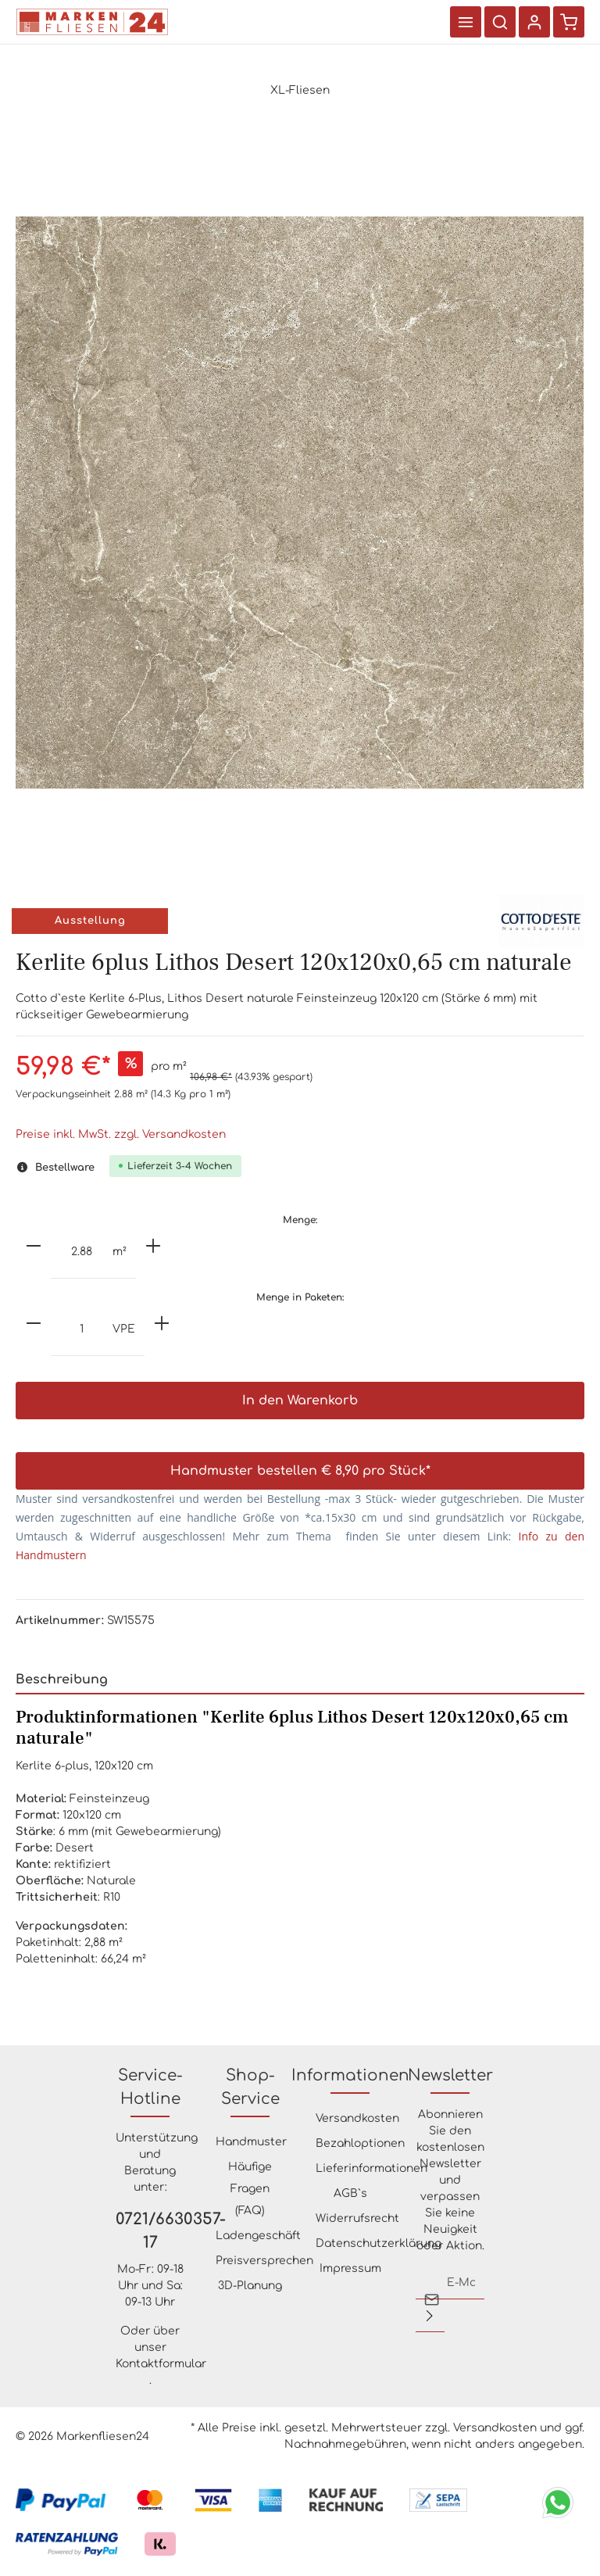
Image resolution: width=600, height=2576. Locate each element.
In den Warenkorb (300, 1401)
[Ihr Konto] (534, 22)
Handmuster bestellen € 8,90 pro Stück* (300, 1472)
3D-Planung (250, 2286)
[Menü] (465, 22)
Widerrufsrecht (357, 2218)
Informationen (350, 2075)
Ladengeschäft (258, 2235)
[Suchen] (500, 22)
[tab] (300, 1681)
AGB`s (350, 2193)
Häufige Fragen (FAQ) (250, 2188)
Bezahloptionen (360, 2143)
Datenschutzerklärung (378, 2243)
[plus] (153, 1246)
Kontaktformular (161, 2364)
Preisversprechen (264, 2261)
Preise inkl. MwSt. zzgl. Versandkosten (121, 1134)
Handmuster (251, 2142)
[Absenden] (430, 2315)
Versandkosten (357, 2118)
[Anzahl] (82, 1253)
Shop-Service (250, 2087)
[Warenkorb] (568, 22)
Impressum (350, 2268)
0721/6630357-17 (150, 2231)
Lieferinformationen (371, 2168)
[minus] (34, 1246)
